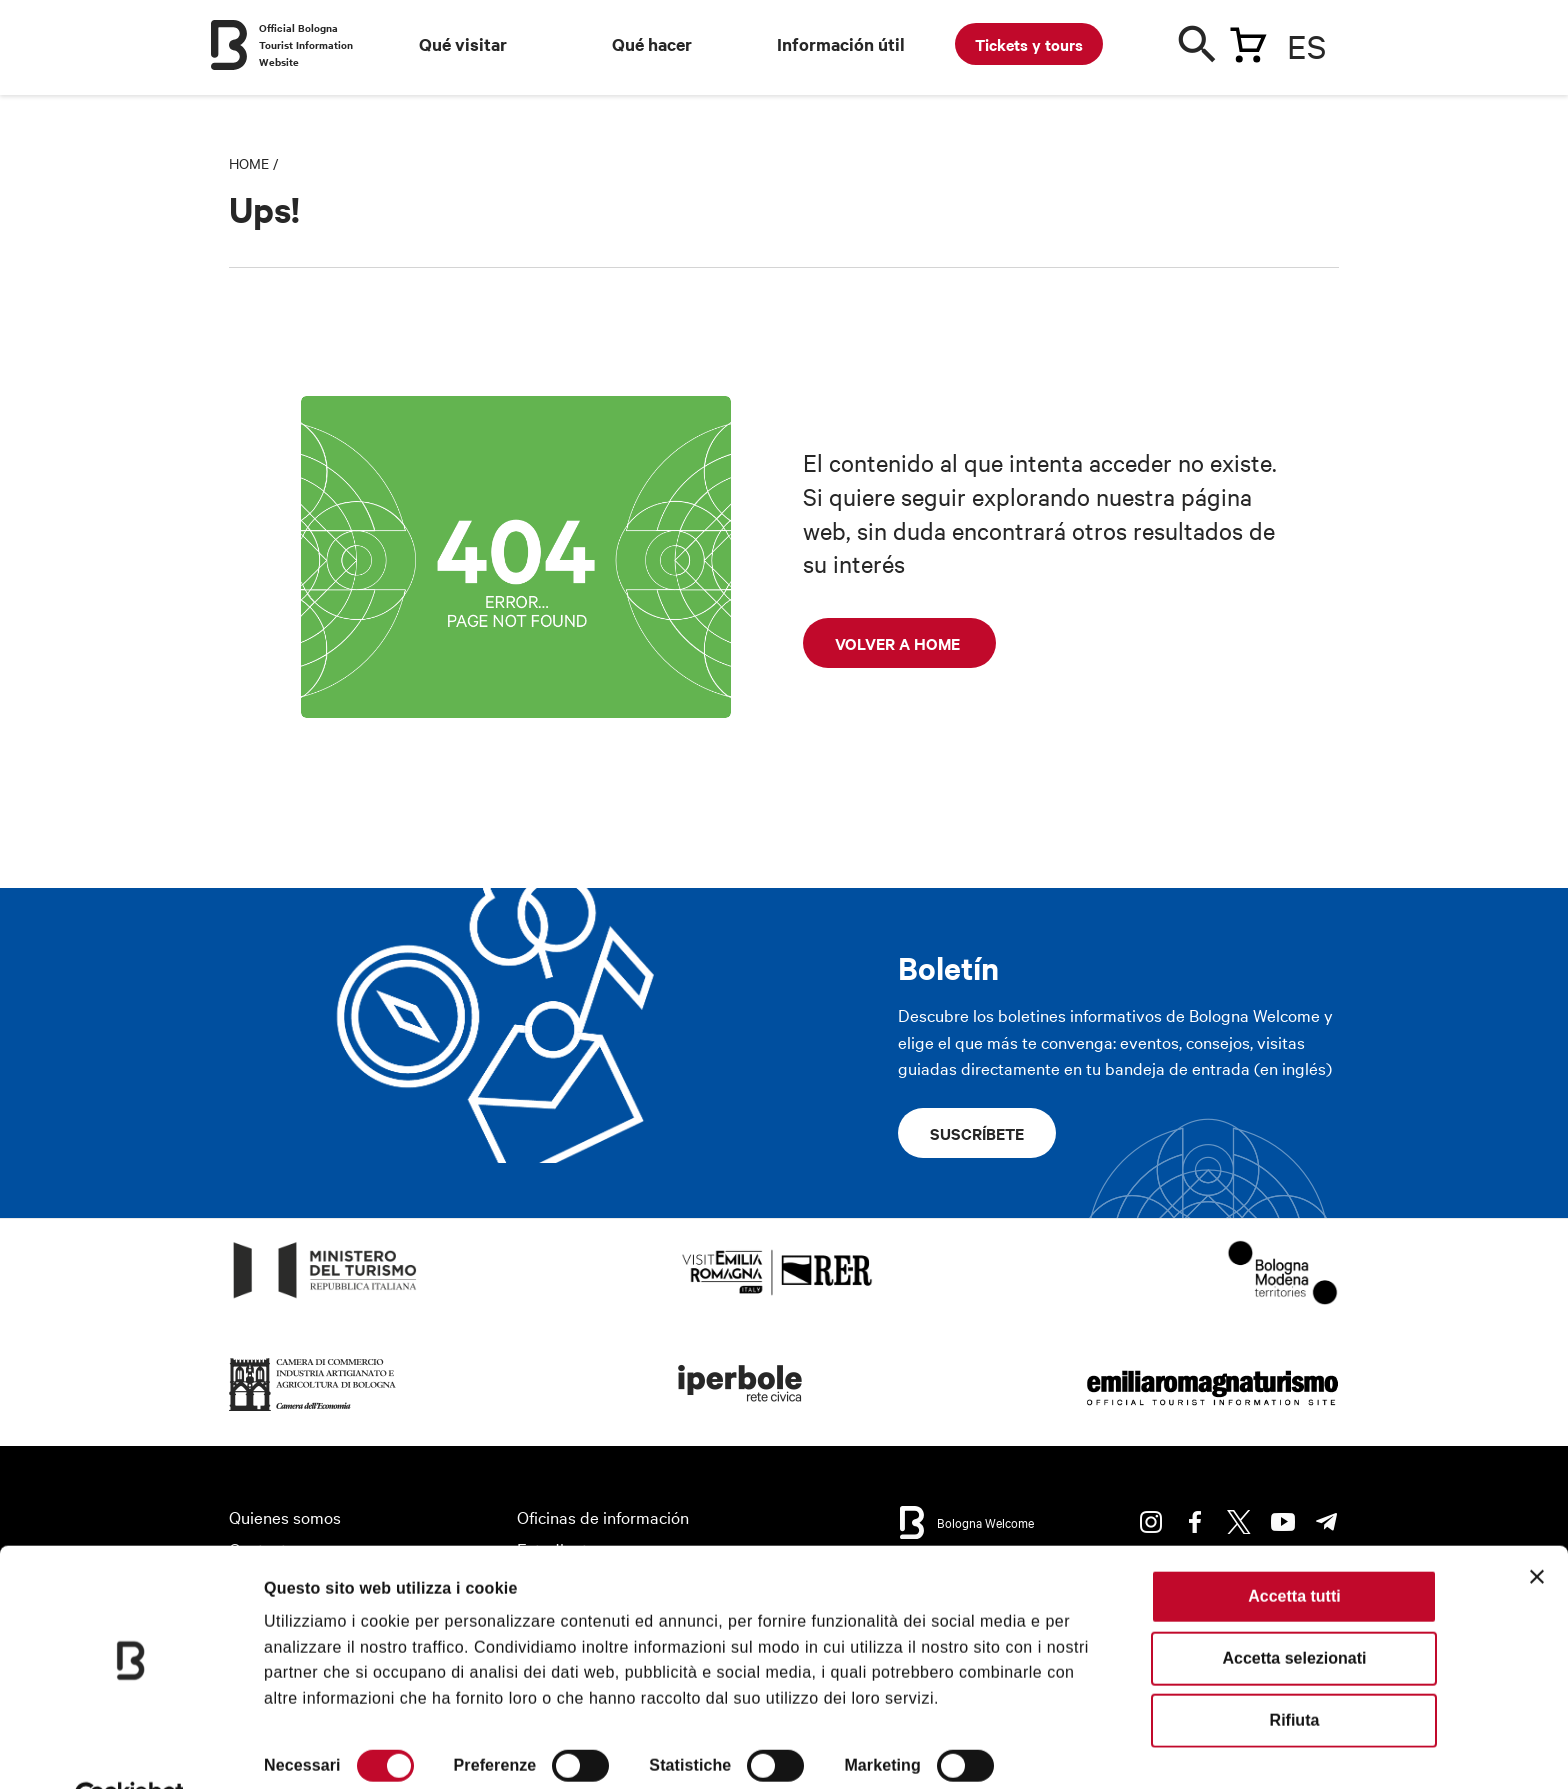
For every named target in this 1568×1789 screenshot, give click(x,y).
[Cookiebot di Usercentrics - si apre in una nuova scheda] (129, 1749)
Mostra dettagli (321, 1748)
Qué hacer (652, 44)
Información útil (841, 44)
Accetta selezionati (1294, 1609)
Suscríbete (977, 1133)
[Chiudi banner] (1537, 1528)
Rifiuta (1295, 1671)
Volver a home (899, 643)
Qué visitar (463, 44)
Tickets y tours (1029, 44)
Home (249, 163)
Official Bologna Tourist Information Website (306, 44)
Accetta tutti (1294, 1547)
